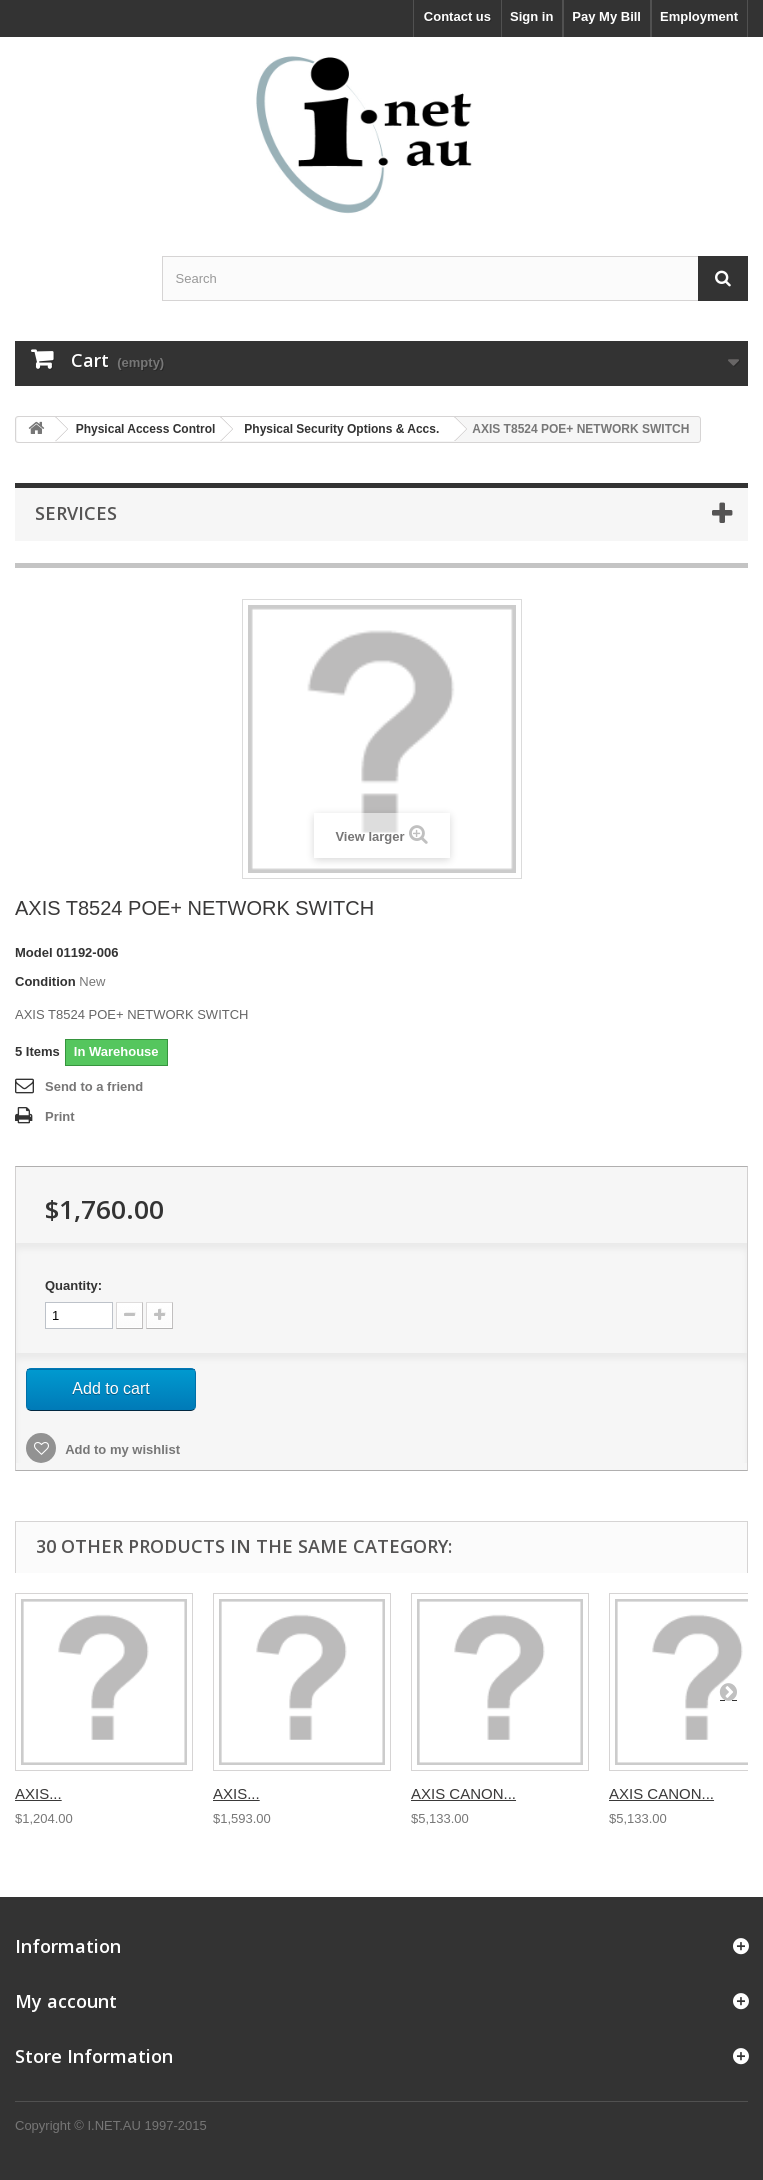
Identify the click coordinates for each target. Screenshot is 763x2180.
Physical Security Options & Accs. (341, 429)
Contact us (457, 16)
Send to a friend (94, 1086)
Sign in (531, 16)
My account (66, 2001)
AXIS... (38, 1793)
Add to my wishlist (121, 1449)
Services (76, 513)
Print (60, 1116)
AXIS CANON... (463, 1793)
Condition (45, 981)
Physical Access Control (146, 429)
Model (34, 952)
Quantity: (73, 1285)
